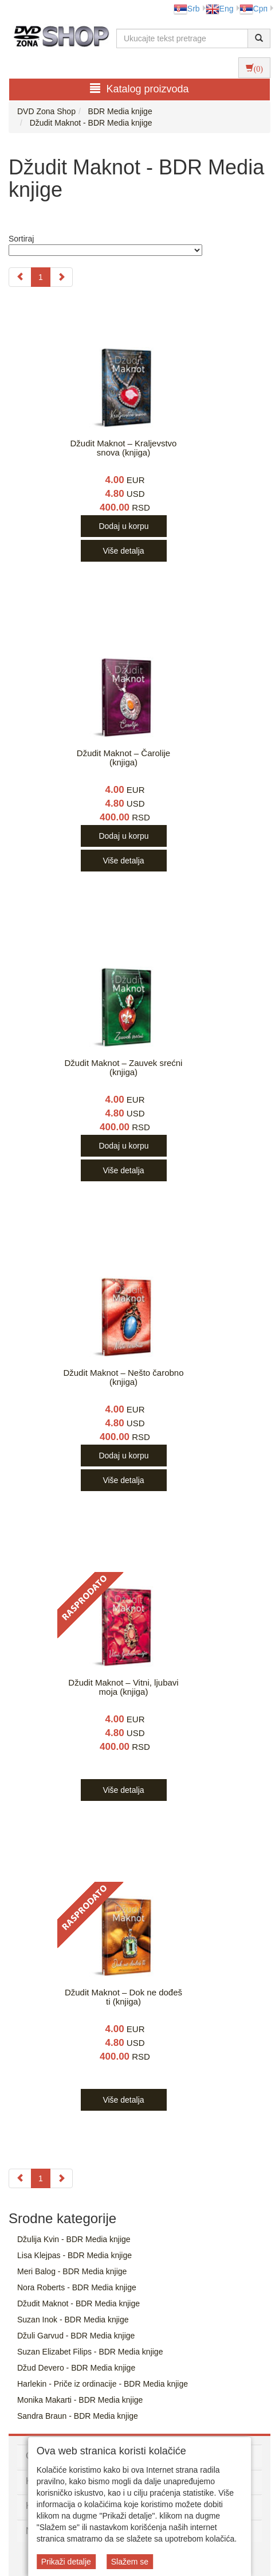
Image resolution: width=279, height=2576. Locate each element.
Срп (253, 8)
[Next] (61, 277)
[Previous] (20, 277)
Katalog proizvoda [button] (139, 89)
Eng (220, 8)
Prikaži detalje (66, 2561)
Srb (187, 8)
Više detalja (123, 550)
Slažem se (129, 2561)
